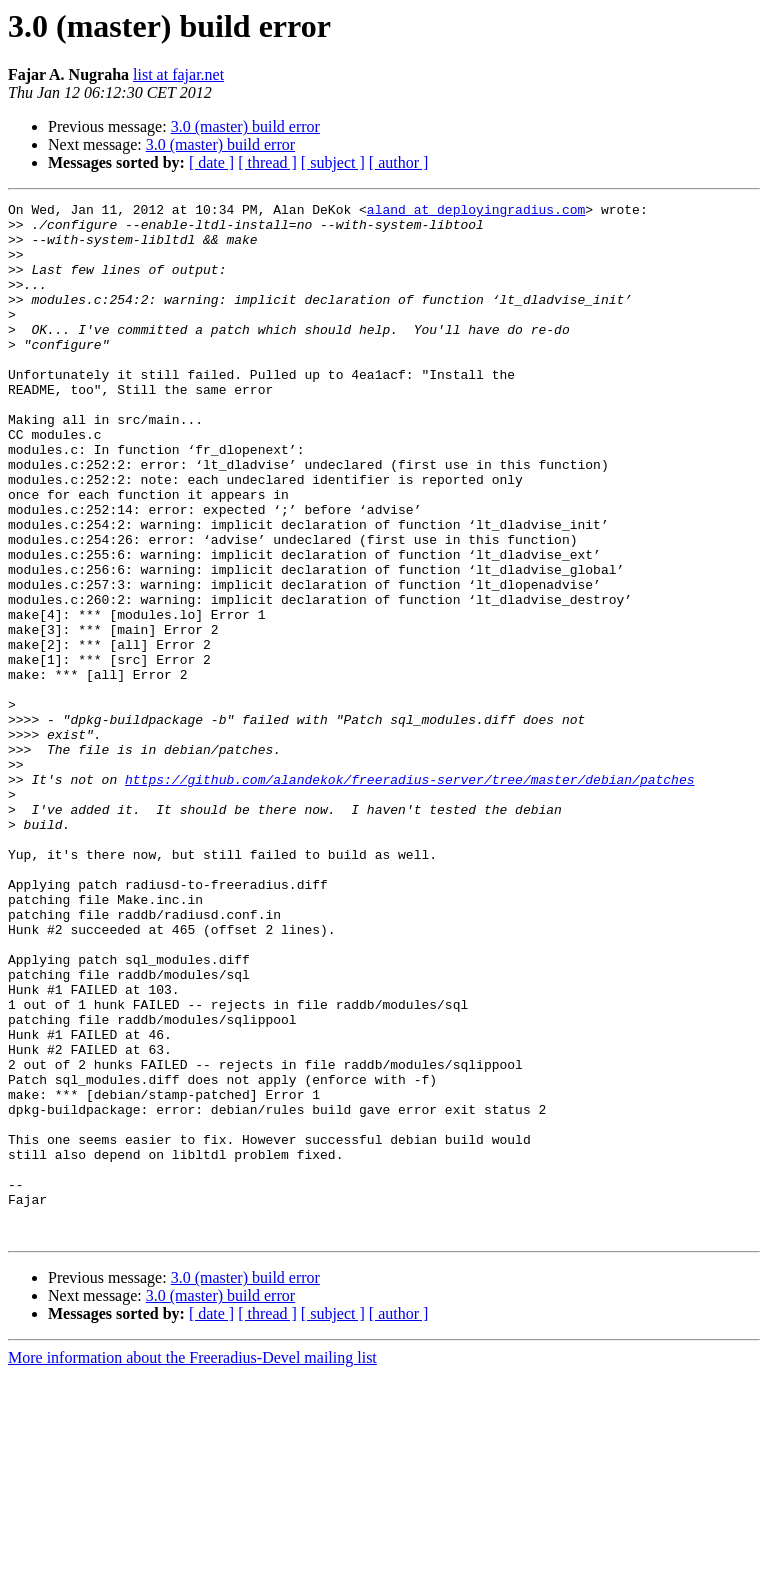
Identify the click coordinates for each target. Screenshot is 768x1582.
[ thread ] (267, 162)
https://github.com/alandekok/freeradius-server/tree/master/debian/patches (409, 896)
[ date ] (211, 162)
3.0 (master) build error (245, 126)
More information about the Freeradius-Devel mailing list (192, 1564)
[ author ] (399, 162)
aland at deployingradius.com (476, 212)
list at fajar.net (178, 74)
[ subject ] (333, 162)
